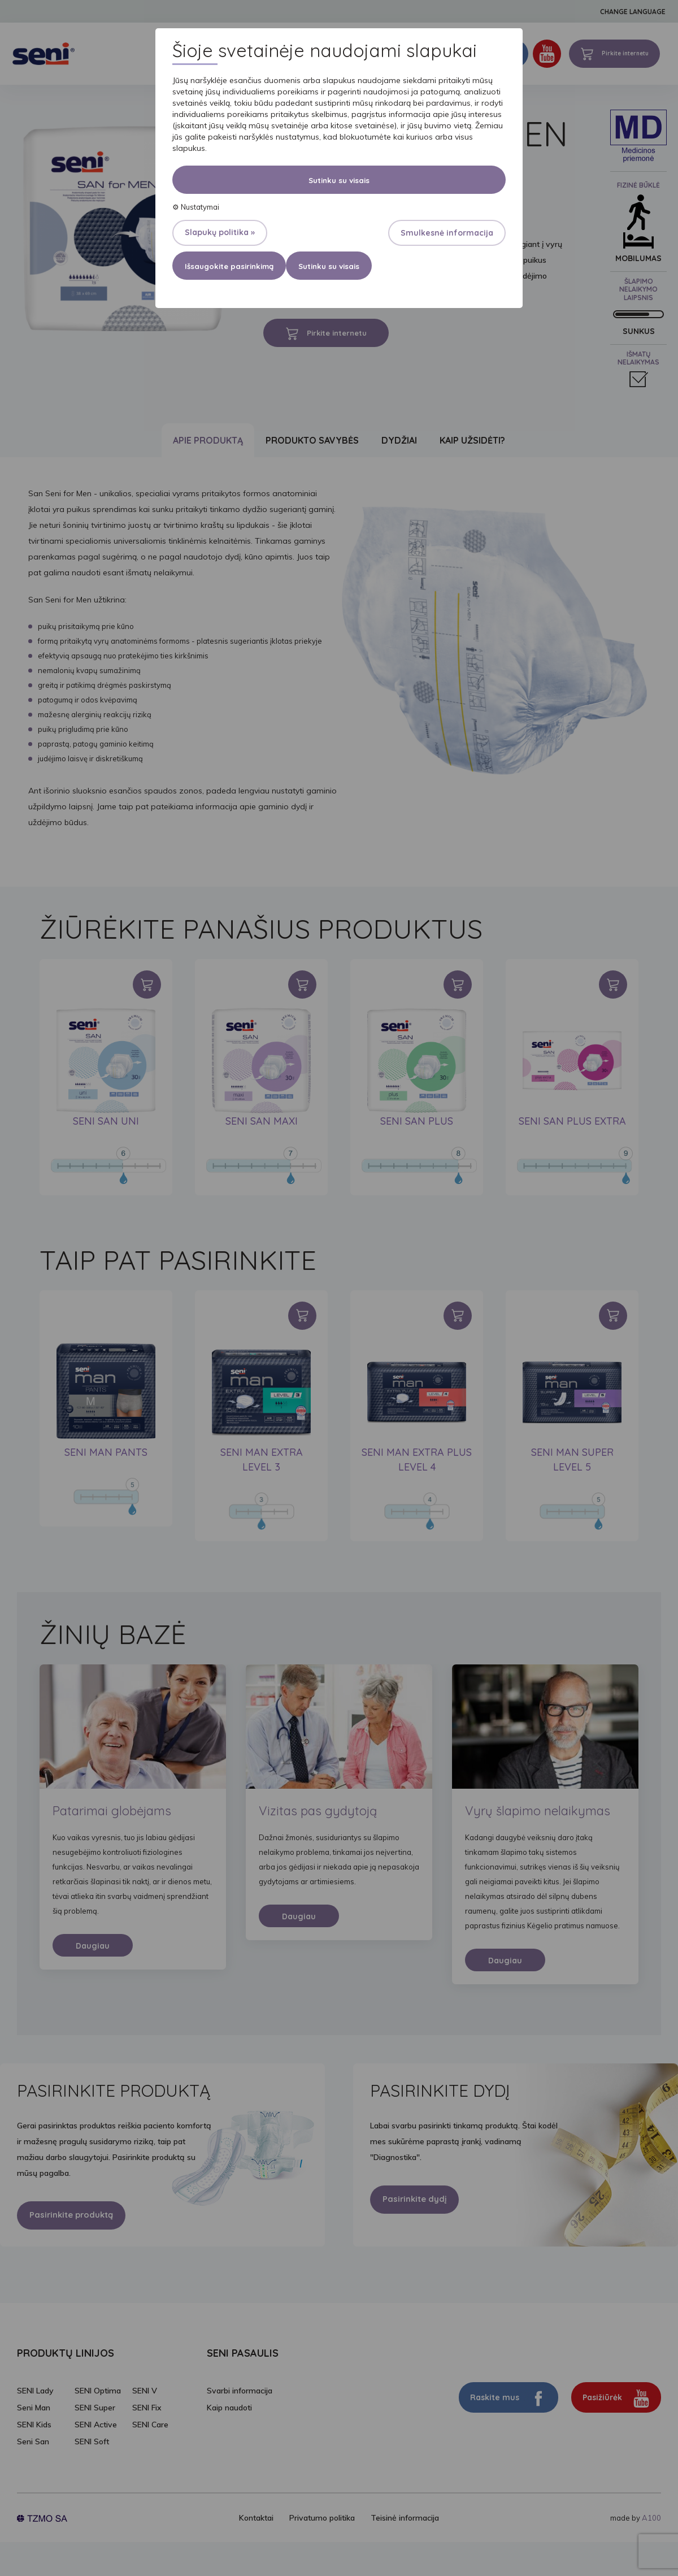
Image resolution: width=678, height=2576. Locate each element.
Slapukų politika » (220, 232)
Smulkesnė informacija (447, 233)
